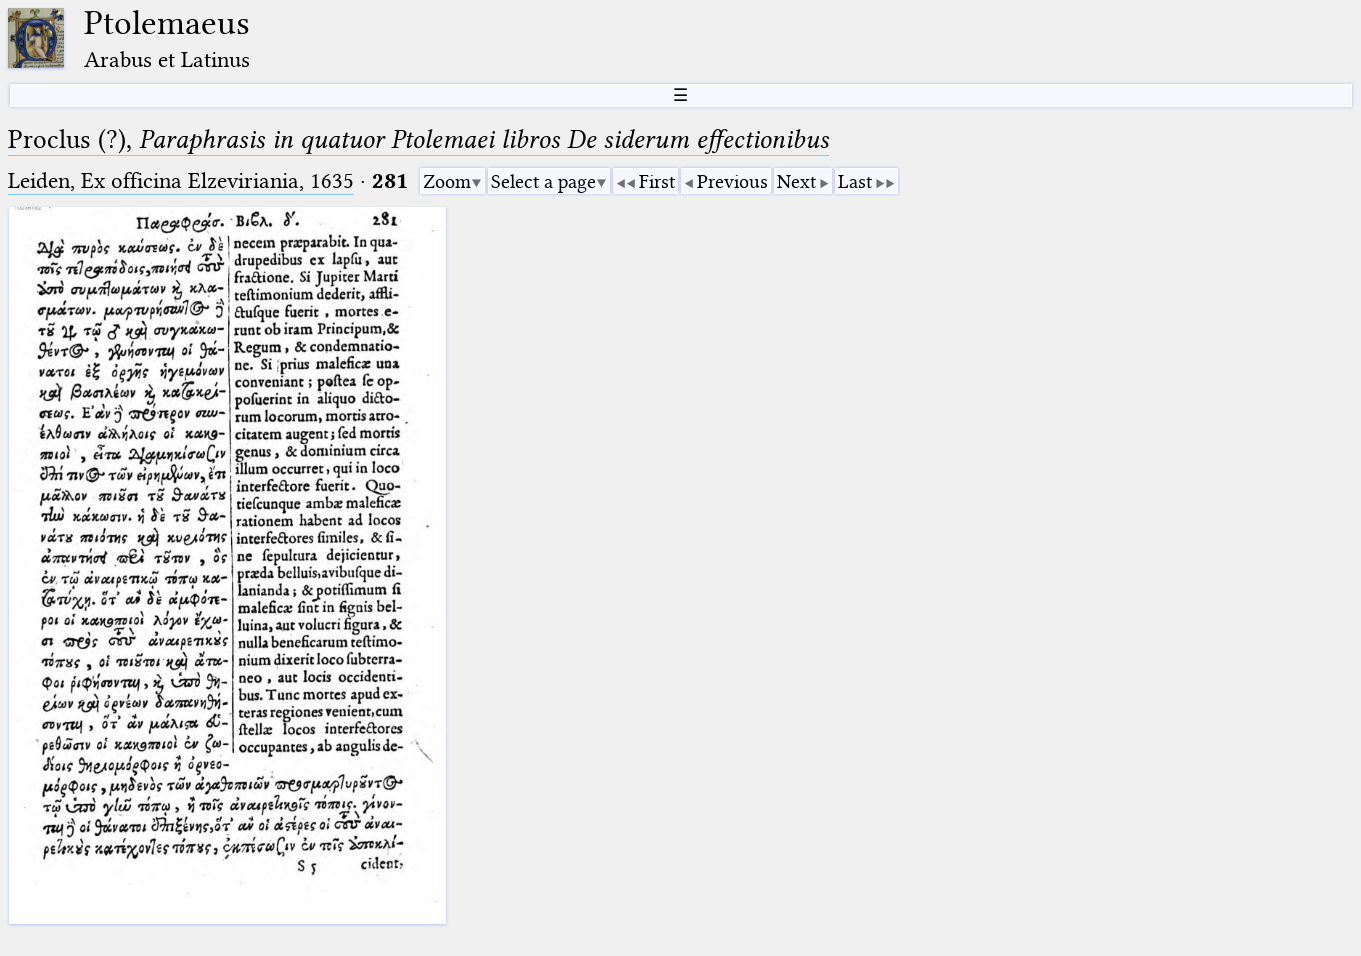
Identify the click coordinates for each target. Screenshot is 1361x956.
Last (855, 181)
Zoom (447, 181)
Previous (732, 181)
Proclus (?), (418, 139)
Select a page (543, 181)
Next (796, 181)
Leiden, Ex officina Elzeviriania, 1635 (181, 180)
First (657, 181)
